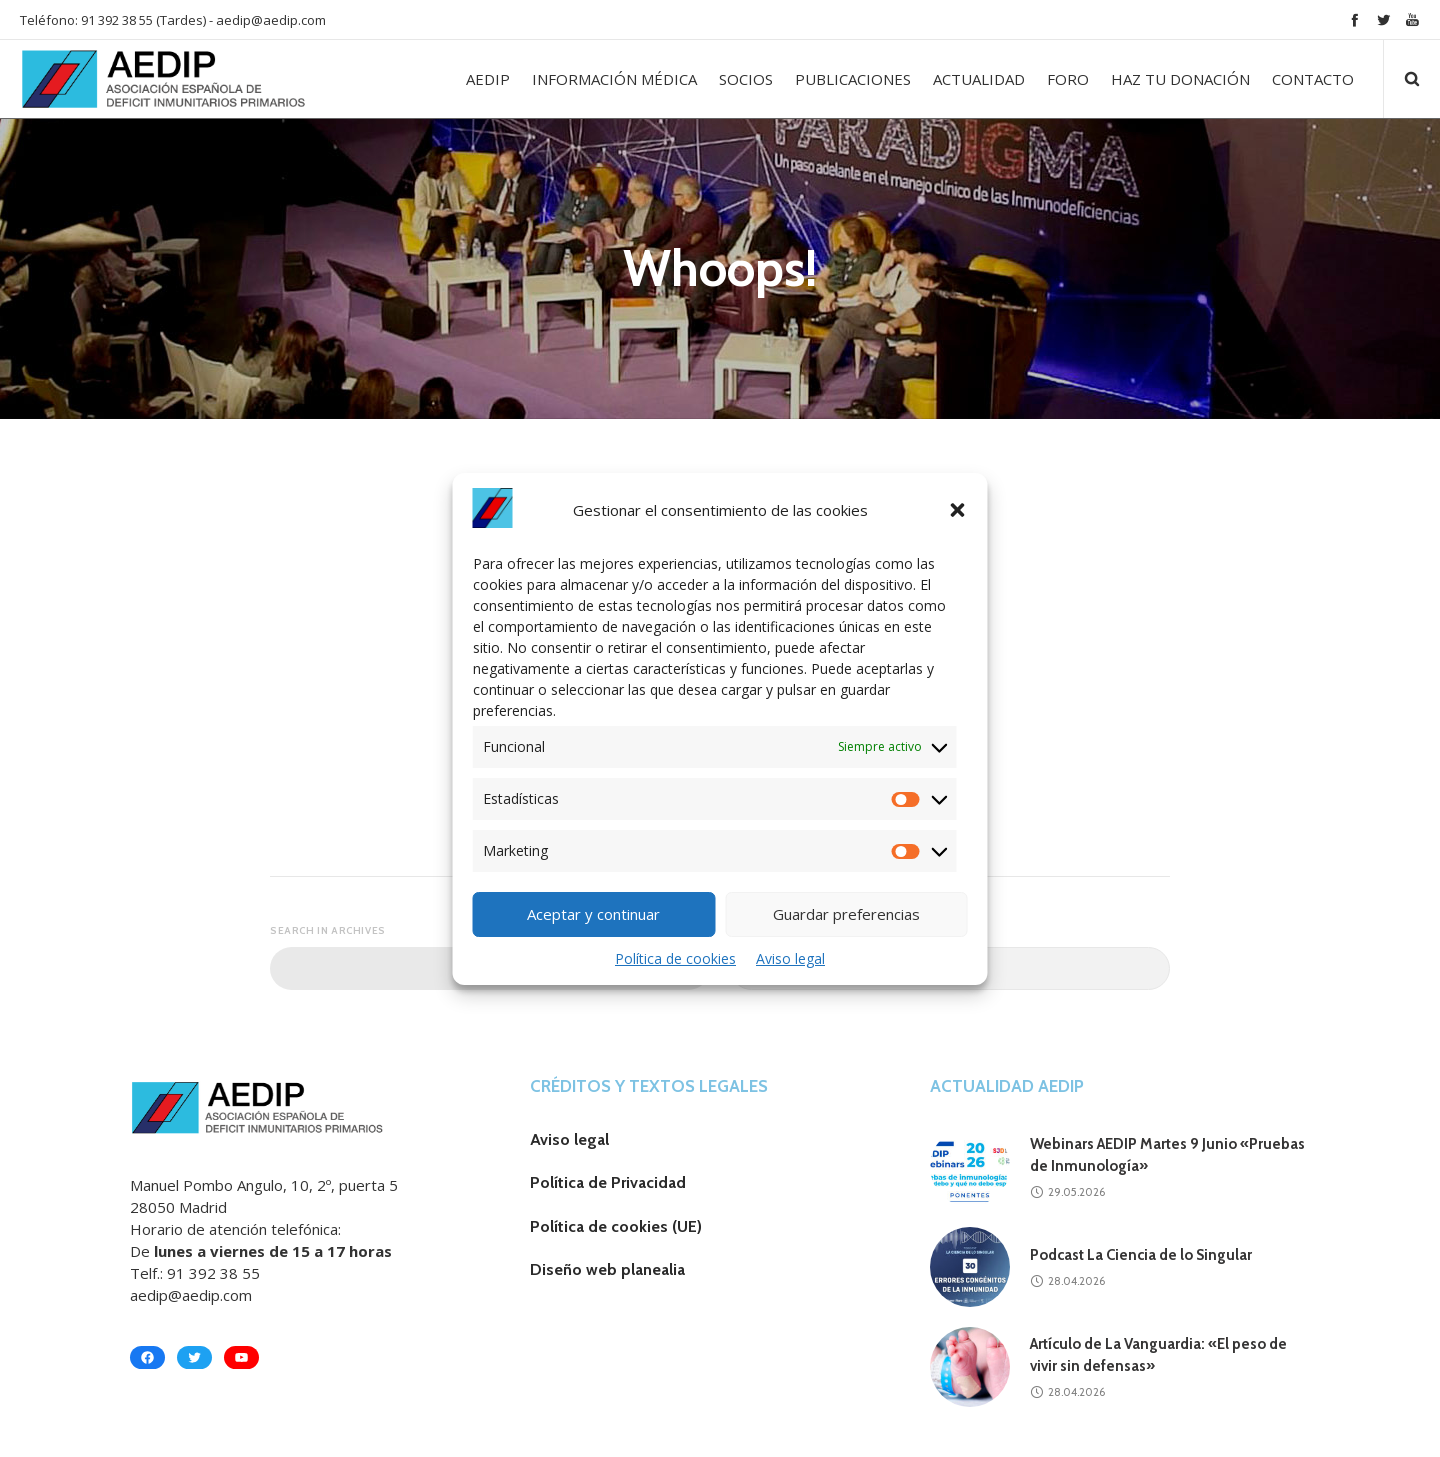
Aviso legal (790, 958)
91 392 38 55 (213, 1273)
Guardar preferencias (846, 914)
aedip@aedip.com (271, 20)
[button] (958, 510)
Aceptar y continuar (593, 914)
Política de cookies (675, 958)
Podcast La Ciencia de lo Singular (1141, 1255)
